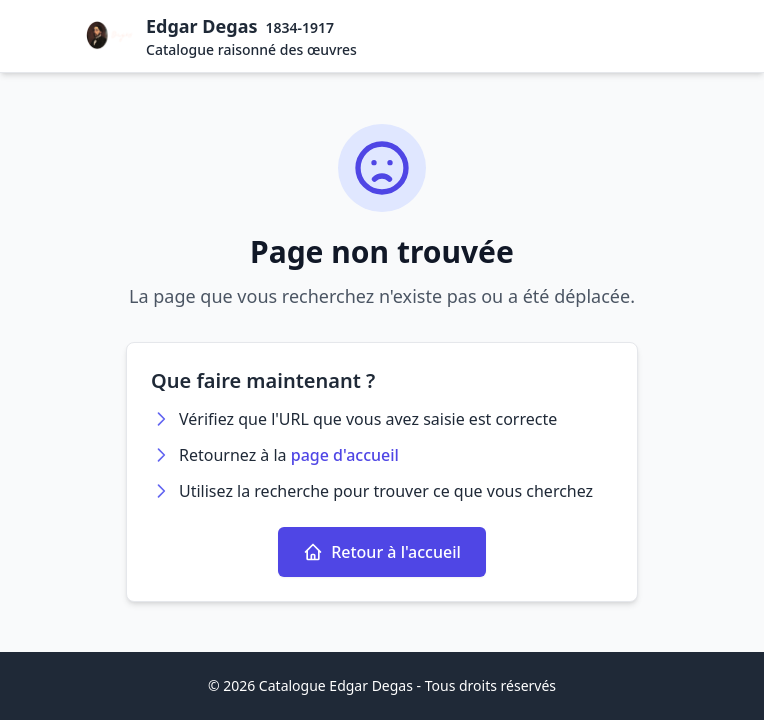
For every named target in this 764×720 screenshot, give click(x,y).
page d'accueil (345, 455)
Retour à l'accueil (382, 552)
